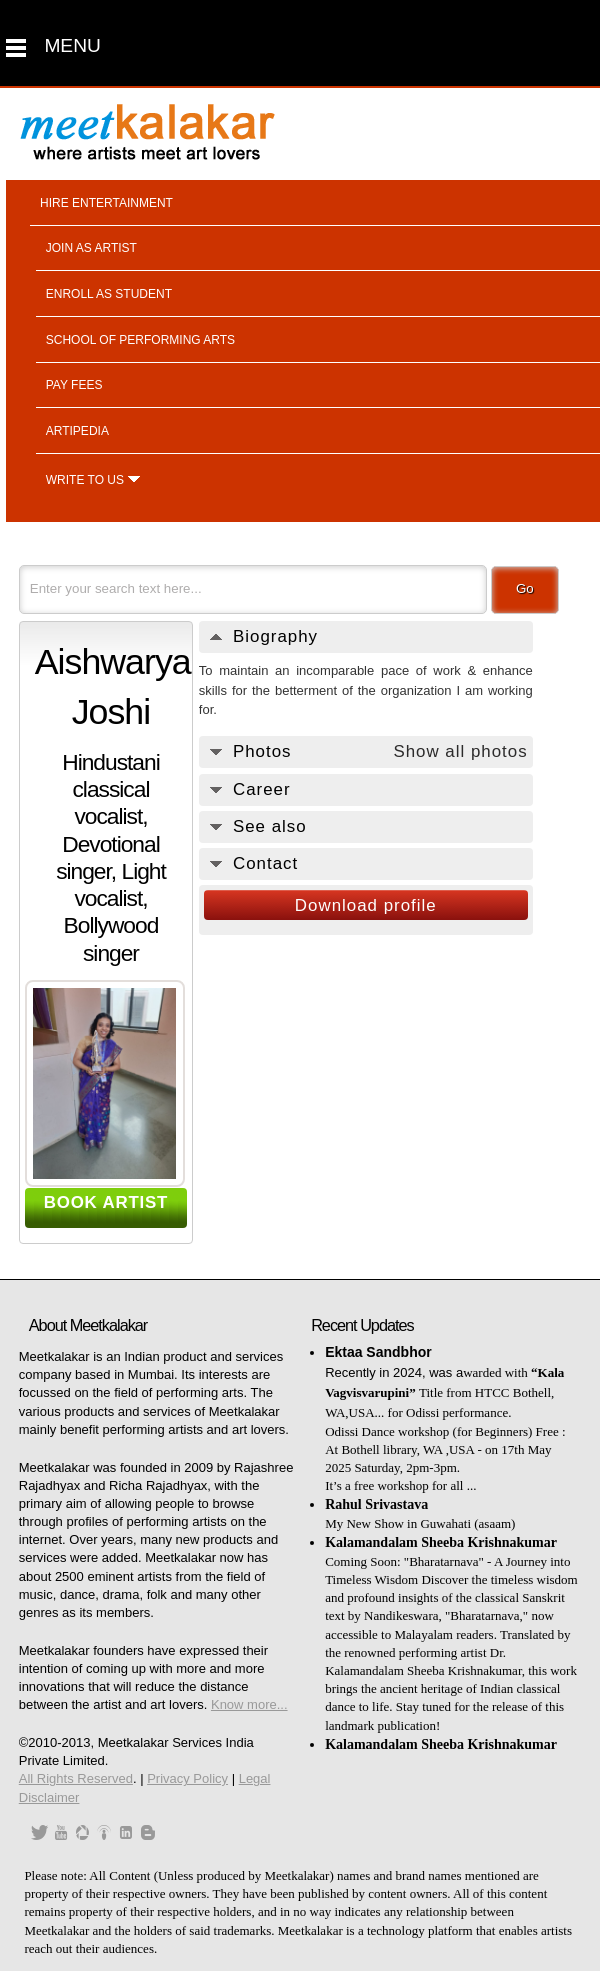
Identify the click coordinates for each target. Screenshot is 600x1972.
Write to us (85, 480)
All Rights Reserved (76, 1778)
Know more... (249, 1704)
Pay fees (74, 385)
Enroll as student (109, 294)
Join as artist (91, 248)
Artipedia (77, 431)
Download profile (366, 905)
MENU (72, 45)
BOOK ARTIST (106, 1202)
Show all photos (460, 751)
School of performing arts (140, 340)
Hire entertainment (106, 203)
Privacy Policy (187, 1778)
